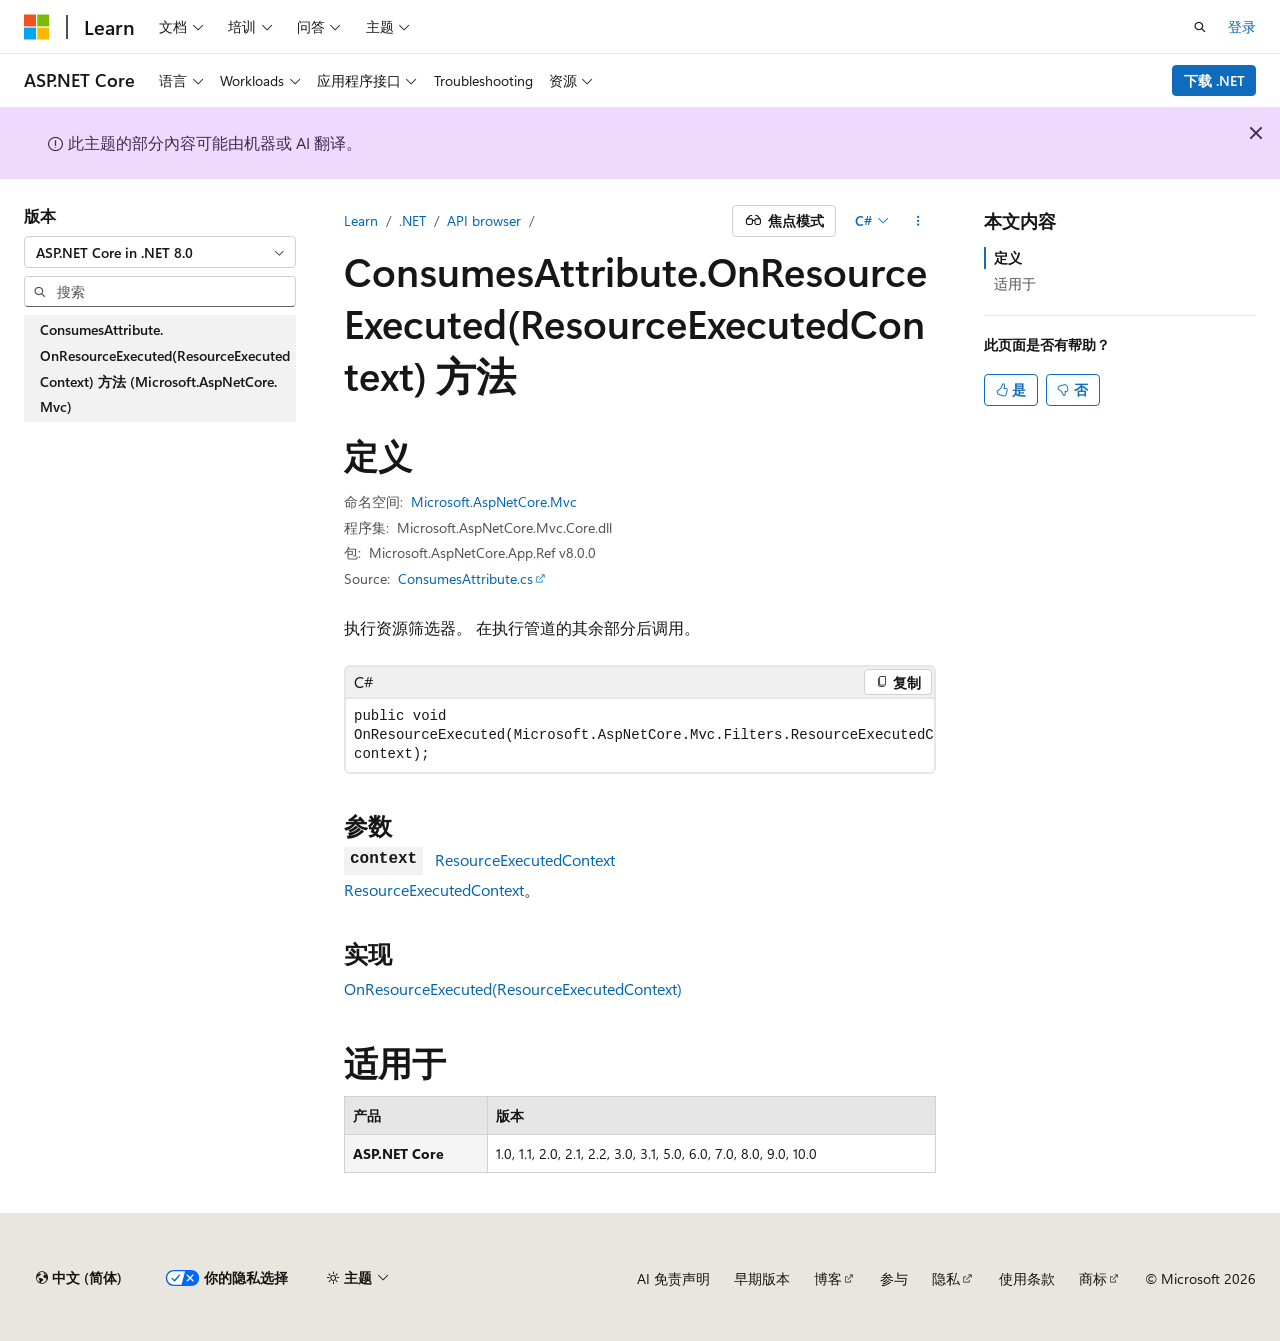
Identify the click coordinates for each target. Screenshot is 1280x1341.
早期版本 (762, 1278)
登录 (1242, 26)
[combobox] (160, 252)
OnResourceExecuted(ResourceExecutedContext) (513, 988)
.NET (412, 220)
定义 (1008, 257)
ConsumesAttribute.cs (465, 578)
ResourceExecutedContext (525, 859)
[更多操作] (918, 221)
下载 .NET (1214, 80)
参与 (894, 1278)
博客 (828, 1278)
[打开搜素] (1200, 27)
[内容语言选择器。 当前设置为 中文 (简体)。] (79, 1278)
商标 (1093, 1278)
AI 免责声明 (673, 1278)
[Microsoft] (37, 27)
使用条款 (1027, 1278)
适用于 (1015, 283)
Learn (361, 220)
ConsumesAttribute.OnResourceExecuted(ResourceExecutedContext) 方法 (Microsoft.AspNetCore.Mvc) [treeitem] (165, 368)
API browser (484, 220)
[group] (640, 735)
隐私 (946, 1278)
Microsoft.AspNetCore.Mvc (494, 501)
